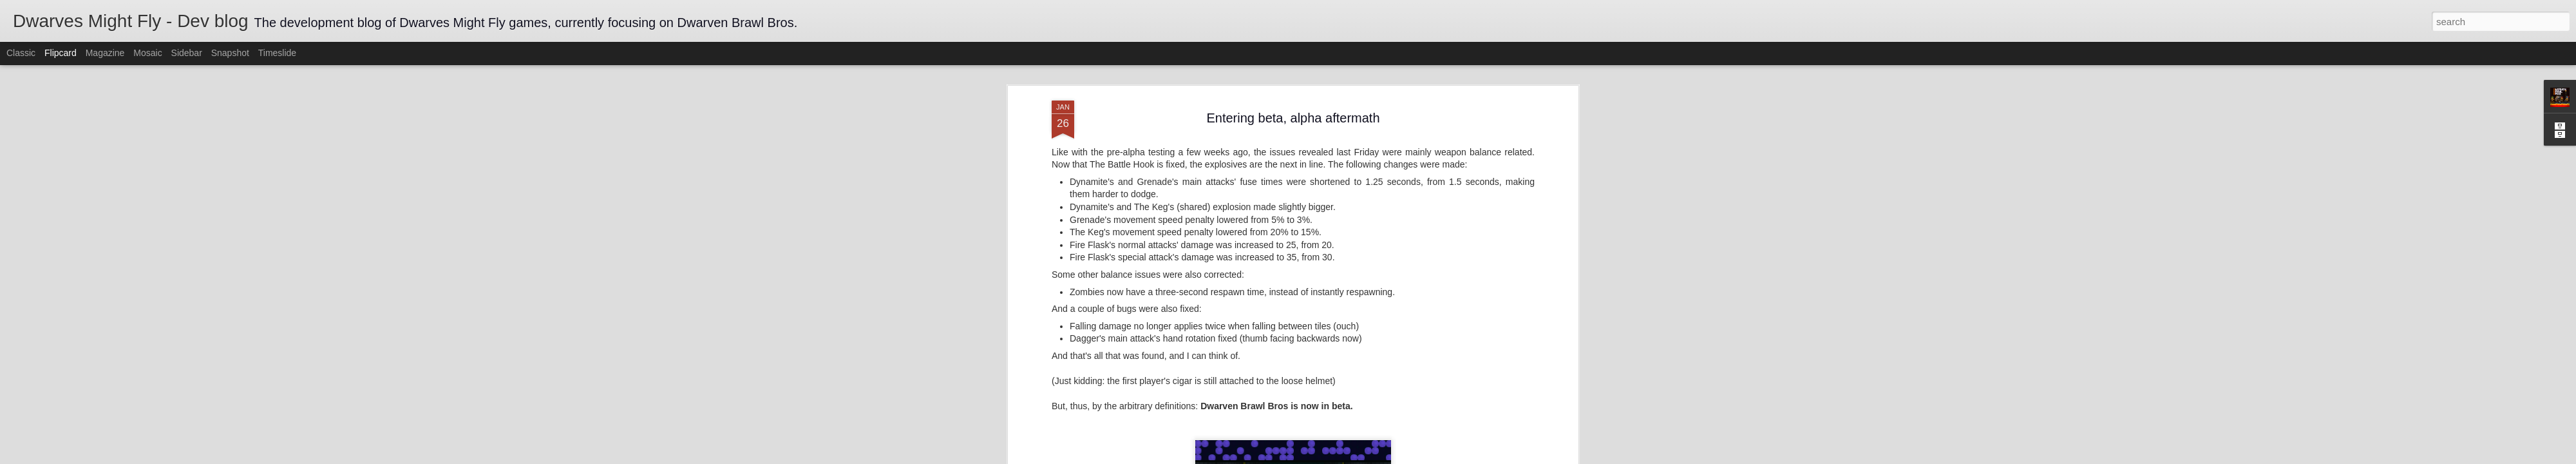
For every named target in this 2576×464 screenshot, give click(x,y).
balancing (1309, 196)
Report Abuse (1366, 457)
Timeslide (277, 53)
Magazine (105, 53)
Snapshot (230, 53)
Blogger (1328, 457)
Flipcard (60, 53)
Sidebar (186, 53)
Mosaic (147, 53)
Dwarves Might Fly (1353, 179)
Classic (20, 53)
